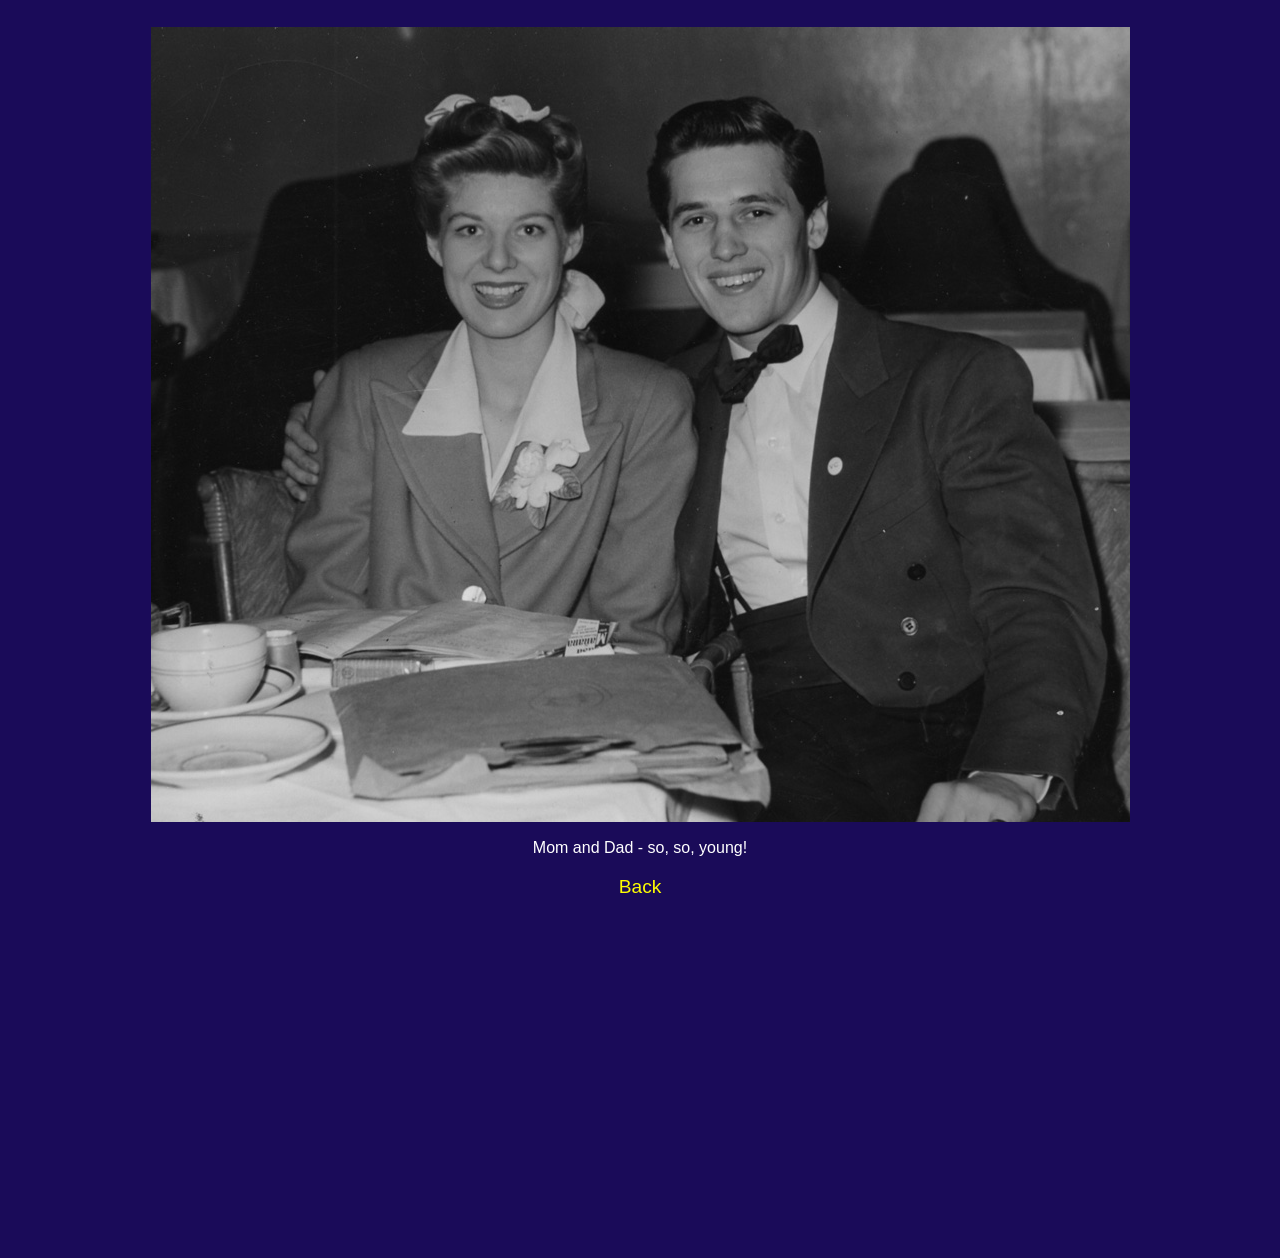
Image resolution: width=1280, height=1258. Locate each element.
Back (640, 886)
